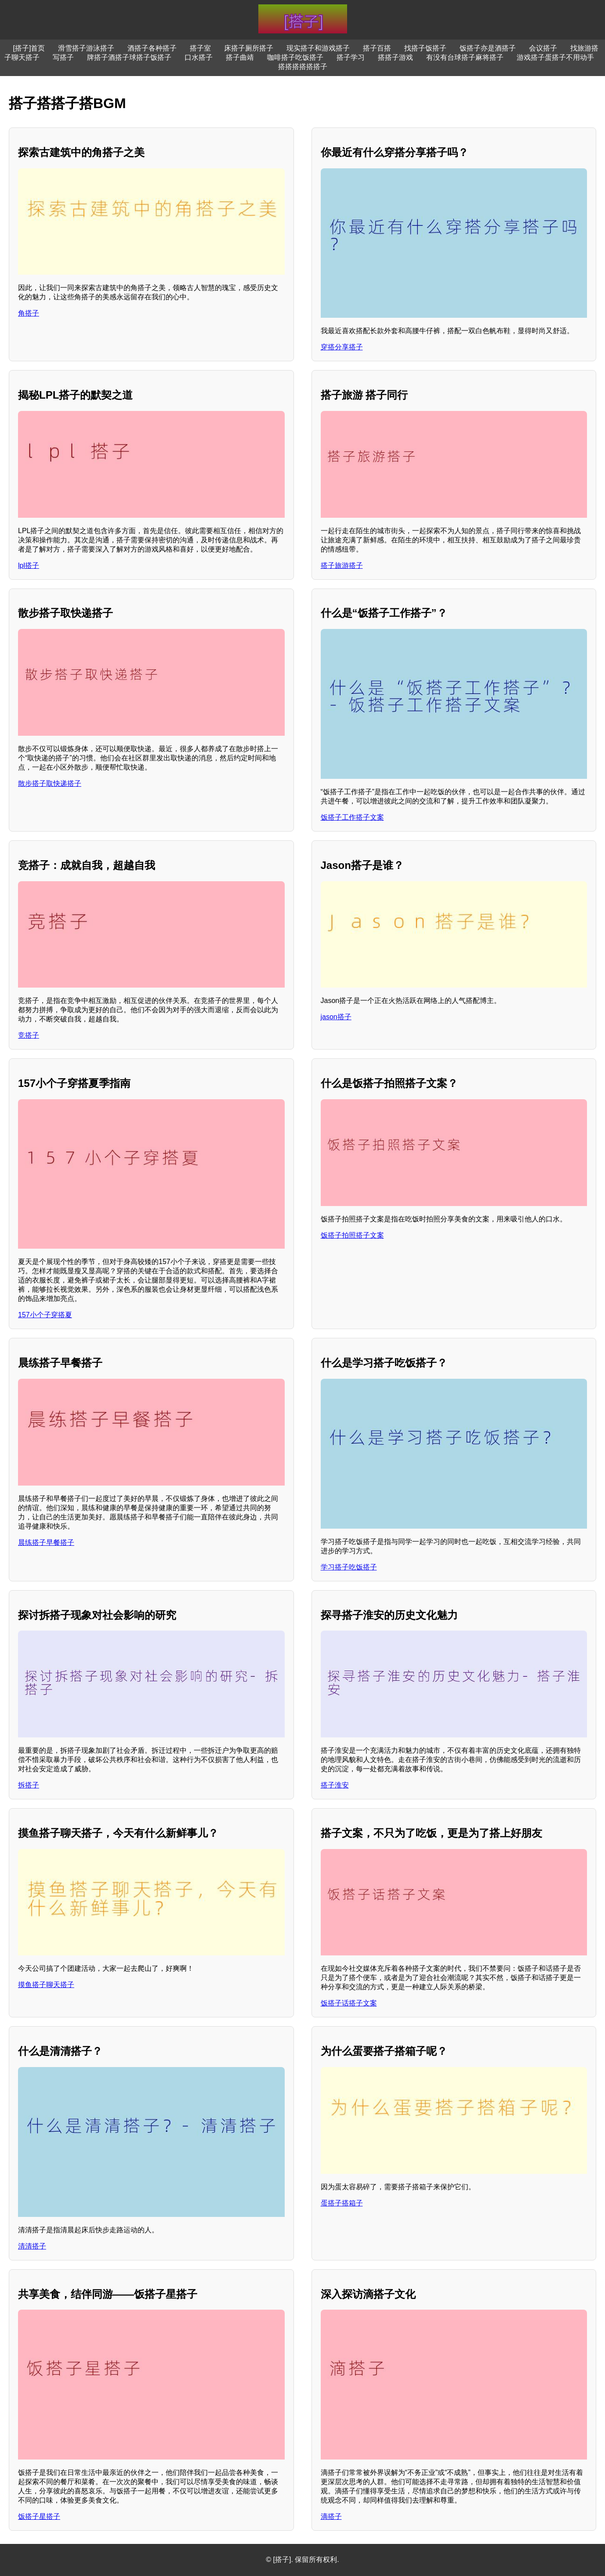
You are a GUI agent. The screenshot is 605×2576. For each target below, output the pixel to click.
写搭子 (63, 57)
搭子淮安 (335, 1785)
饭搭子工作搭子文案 (352, 817)
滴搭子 (331, 2516)
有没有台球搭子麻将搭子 (465, 57)
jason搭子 (336, 1017)
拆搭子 (28, 1785)
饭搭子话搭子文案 (349, 2003)
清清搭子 (32, 2246)
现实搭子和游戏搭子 (318, 48)
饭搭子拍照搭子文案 (352, 1235)
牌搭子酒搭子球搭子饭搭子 (129, 57)
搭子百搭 (377, 48)
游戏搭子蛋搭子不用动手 (555, 57)
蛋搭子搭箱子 (342, 2203)
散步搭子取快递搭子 (49, 783)
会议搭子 (543, 48)
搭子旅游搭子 (342, 565)
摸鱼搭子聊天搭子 (46, 1984)
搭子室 (200, 48)
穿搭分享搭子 (342, 347)
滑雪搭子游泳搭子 (86, 48)
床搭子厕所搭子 (248, 48)
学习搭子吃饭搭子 (349, 1567)
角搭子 (28, 313)
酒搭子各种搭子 (152, 48)
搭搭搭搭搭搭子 (302, 66)
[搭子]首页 (29, 48)
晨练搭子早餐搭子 (46, 1542)
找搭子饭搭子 (425, 48)
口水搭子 (199, 57)
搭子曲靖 (240, 57)
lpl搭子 (28, 565)
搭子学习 (351, 57)
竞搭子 (28, 1035)
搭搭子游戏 (395, 57)
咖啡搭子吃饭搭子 (295, 57)
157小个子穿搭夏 (45, 1315)
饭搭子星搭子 (39, 2516)
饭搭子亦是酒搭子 (488, 48)
